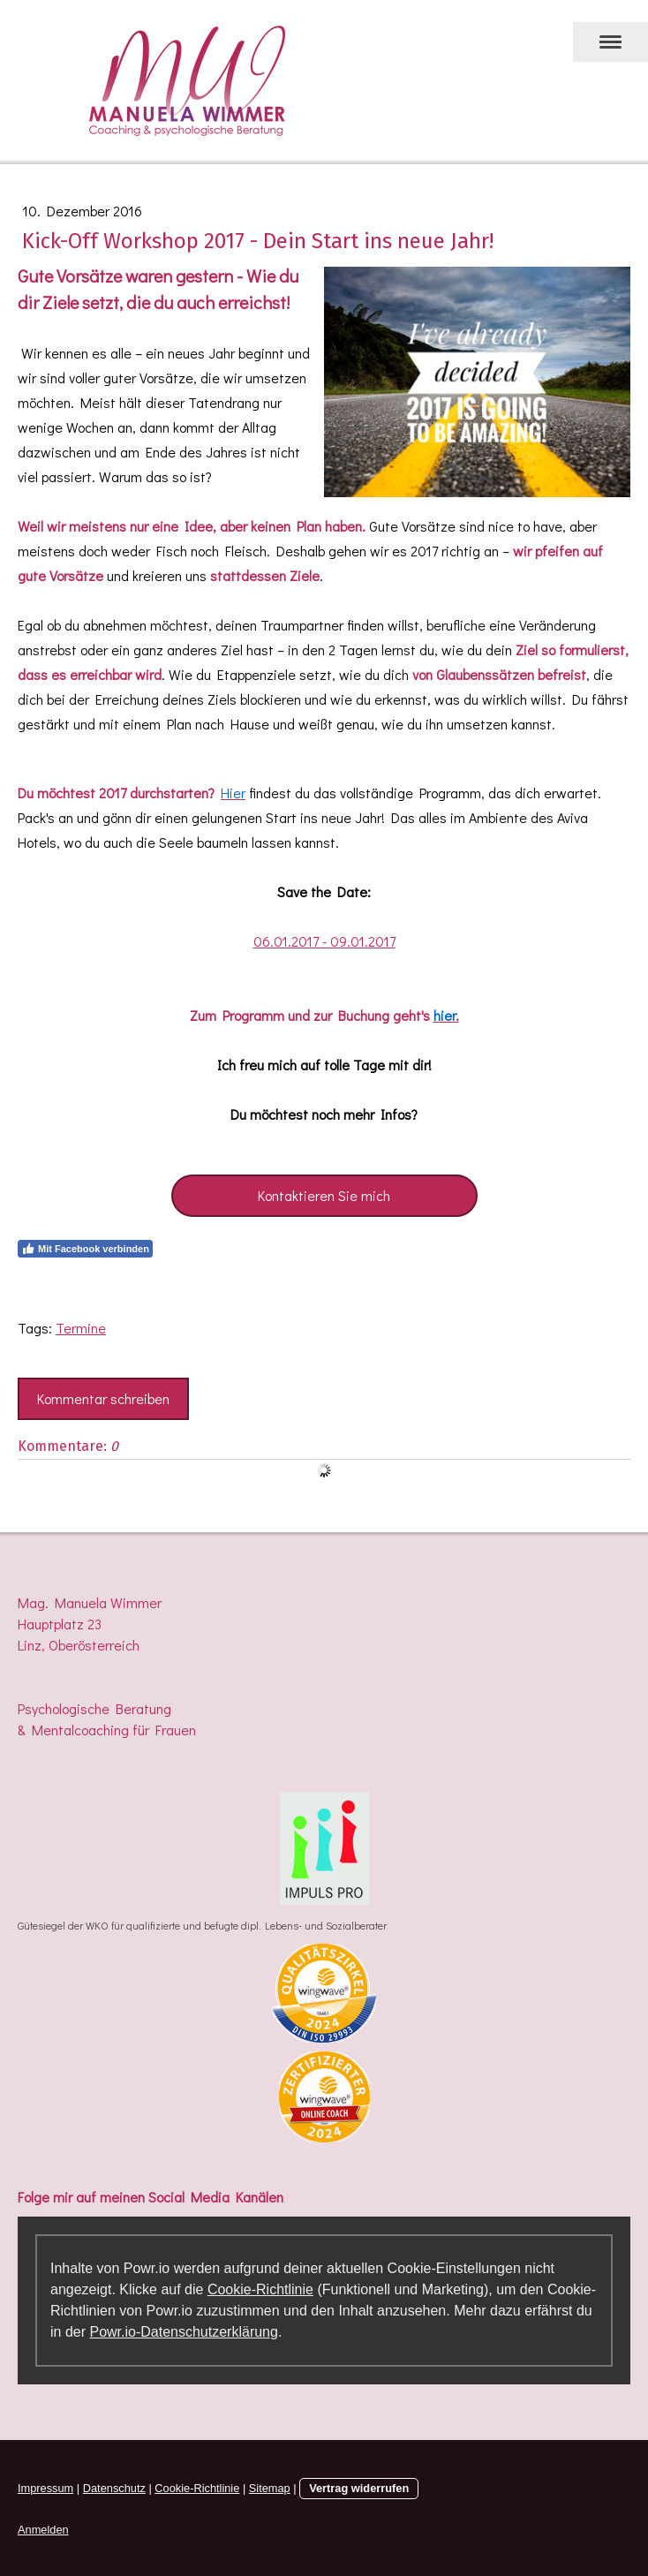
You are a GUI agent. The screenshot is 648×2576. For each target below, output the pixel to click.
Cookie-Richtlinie (260, 2289)
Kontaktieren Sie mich (324, 1195)
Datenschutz (114, 2488)
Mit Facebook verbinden (85, 1249)
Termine (81, 1327)
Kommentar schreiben (103, 1398)
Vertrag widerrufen (359, 2488)
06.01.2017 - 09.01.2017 (324, 941)
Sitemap (269, 2488)
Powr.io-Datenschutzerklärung (183, 2331)
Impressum (45, 2488)
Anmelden (43, 2529)
